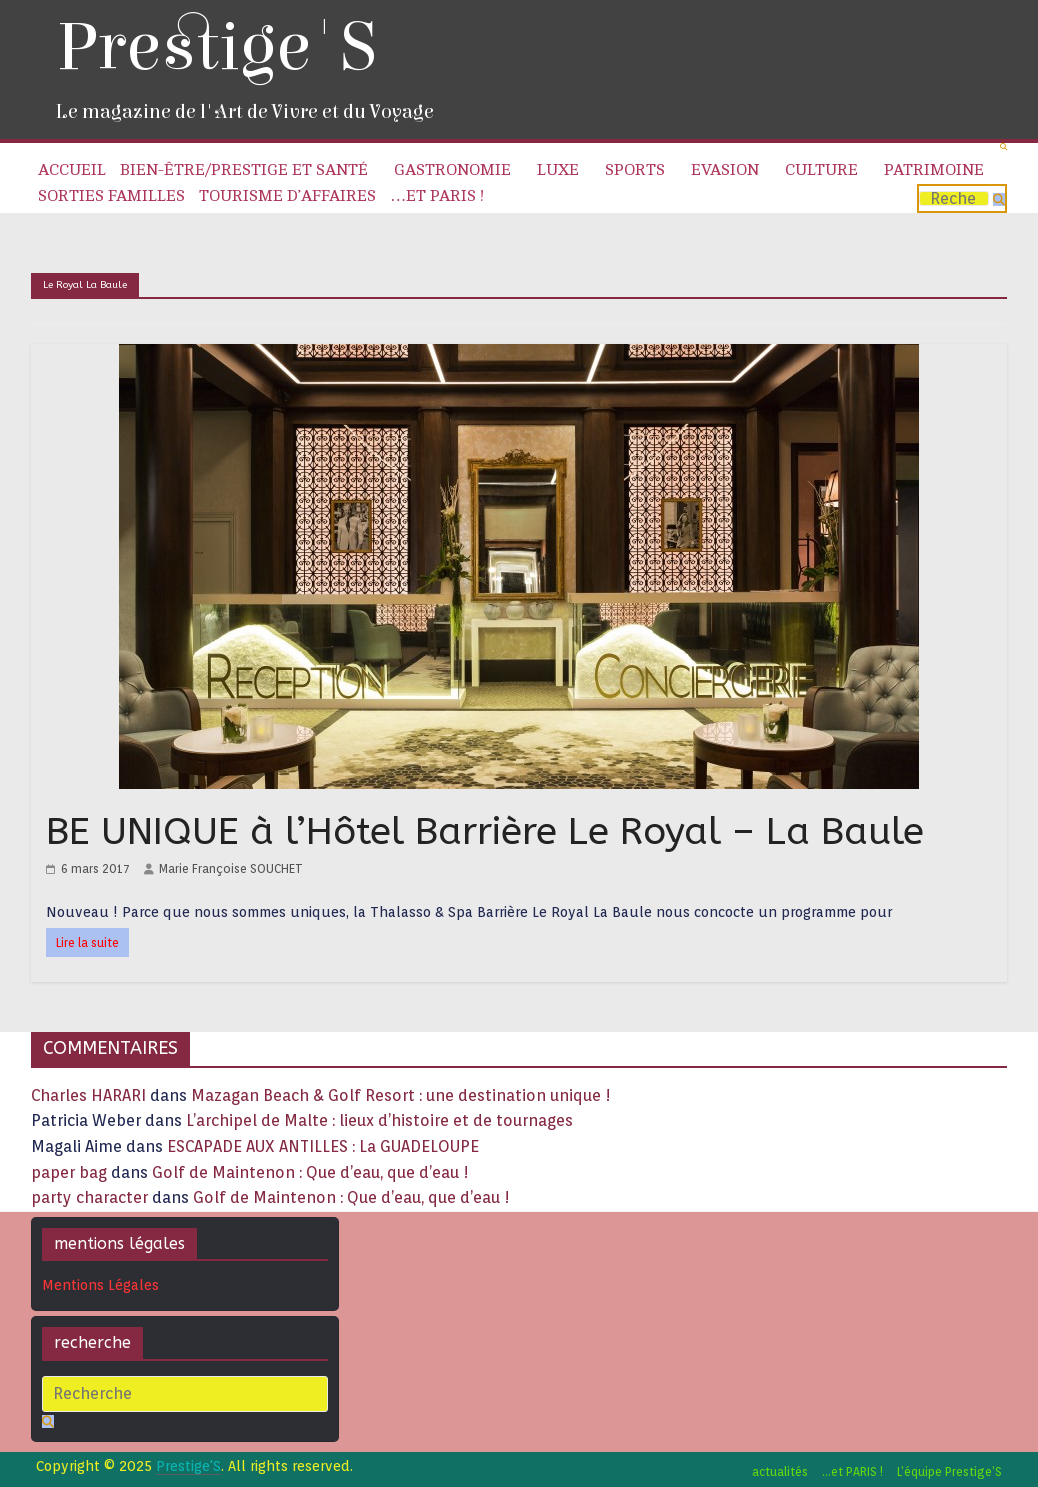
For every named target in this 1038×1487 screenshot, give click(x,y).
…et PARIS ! (437, 196)
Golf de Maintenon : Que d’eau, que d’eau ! (310, 1172)
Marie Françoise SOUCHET (231, 868)
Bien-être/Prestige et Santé (244, 170)
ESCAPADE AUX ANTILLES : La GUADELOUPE (323, 1146)
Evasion (725, 170)
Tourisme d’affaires (287, 196)
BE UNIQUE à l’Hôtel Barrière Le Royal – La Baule (485, 831)
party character (89, 1197)
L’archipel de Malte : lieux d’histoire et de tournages (381, 1120)
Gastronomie (452, 170)
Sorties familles (111, 196)
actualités (780, 1471)
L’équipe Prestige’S (949, 1471)
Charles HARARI (88, 1095)
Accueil (72, 170)
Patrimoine (934, 170)
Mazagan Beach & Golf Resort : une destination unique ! (401, 1095)
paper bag (69, 1172)
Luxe (558, 170)
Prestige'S (216, 47)
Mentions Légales (100, 1285)
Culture (821, 170)
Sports (635, 170)
